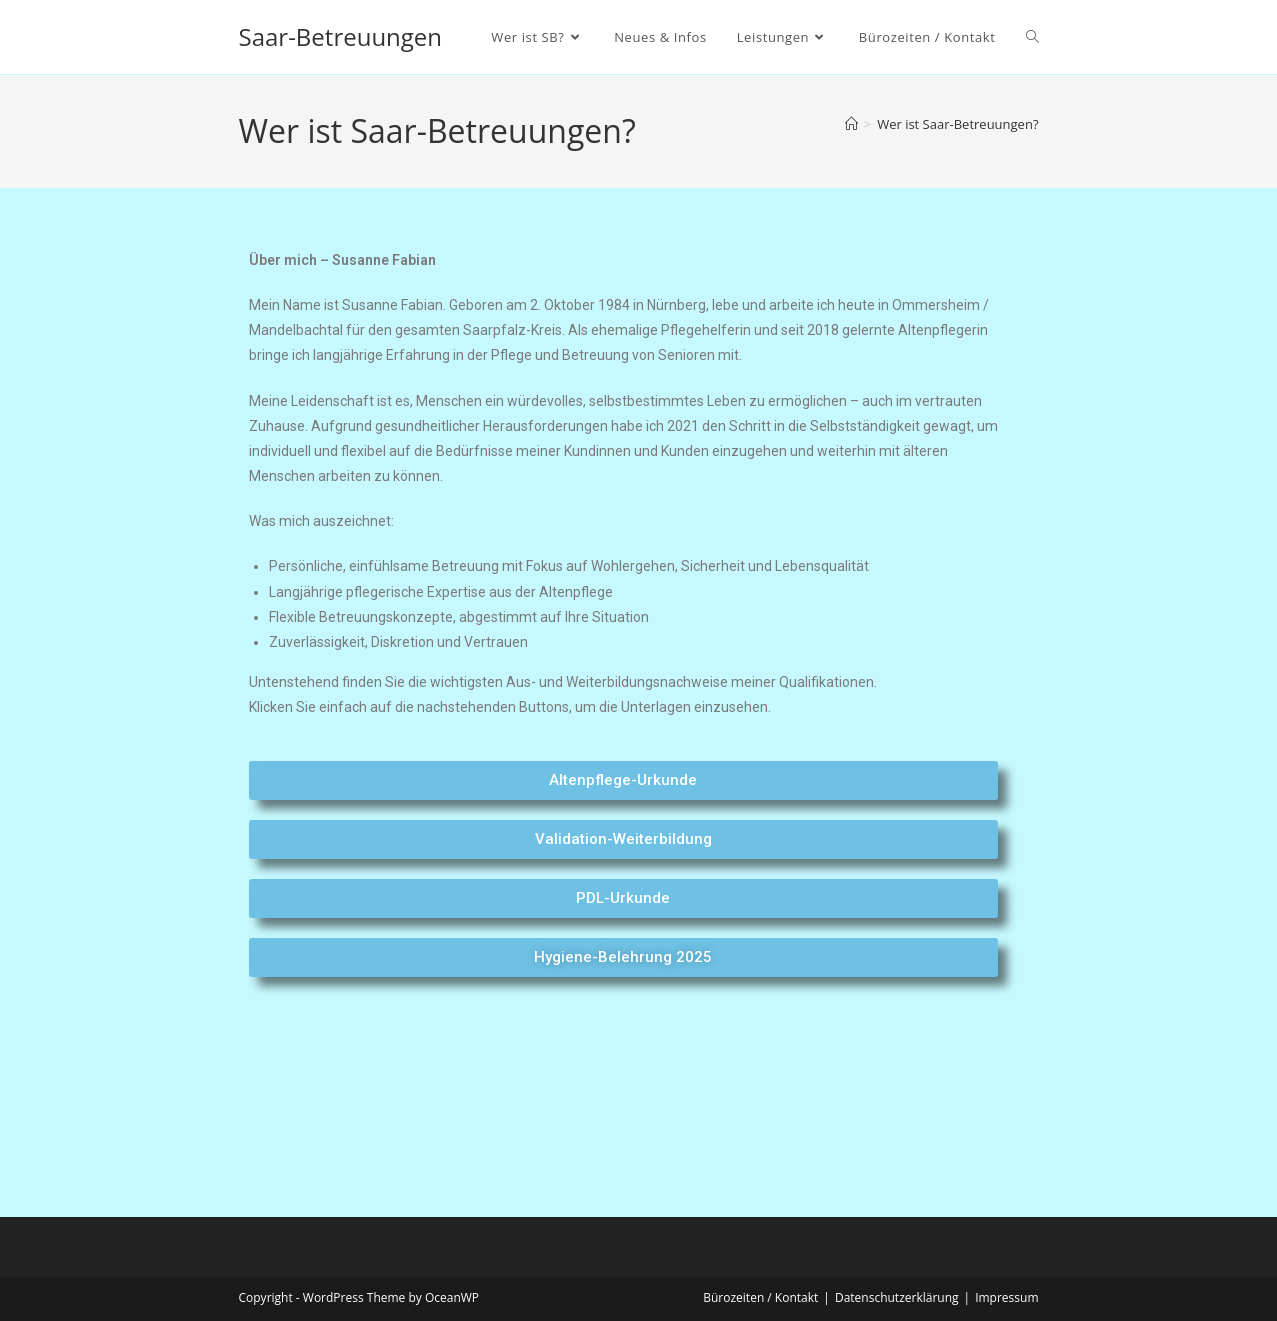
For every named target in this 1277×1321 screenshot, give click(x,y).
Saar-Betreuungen (341, 36)
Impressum (1006, 1297)
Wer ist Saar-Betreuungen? (957, 124)
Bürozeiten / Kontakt (760, 1297)
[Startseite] (851, 124)
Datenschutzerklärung (897, 1297)
